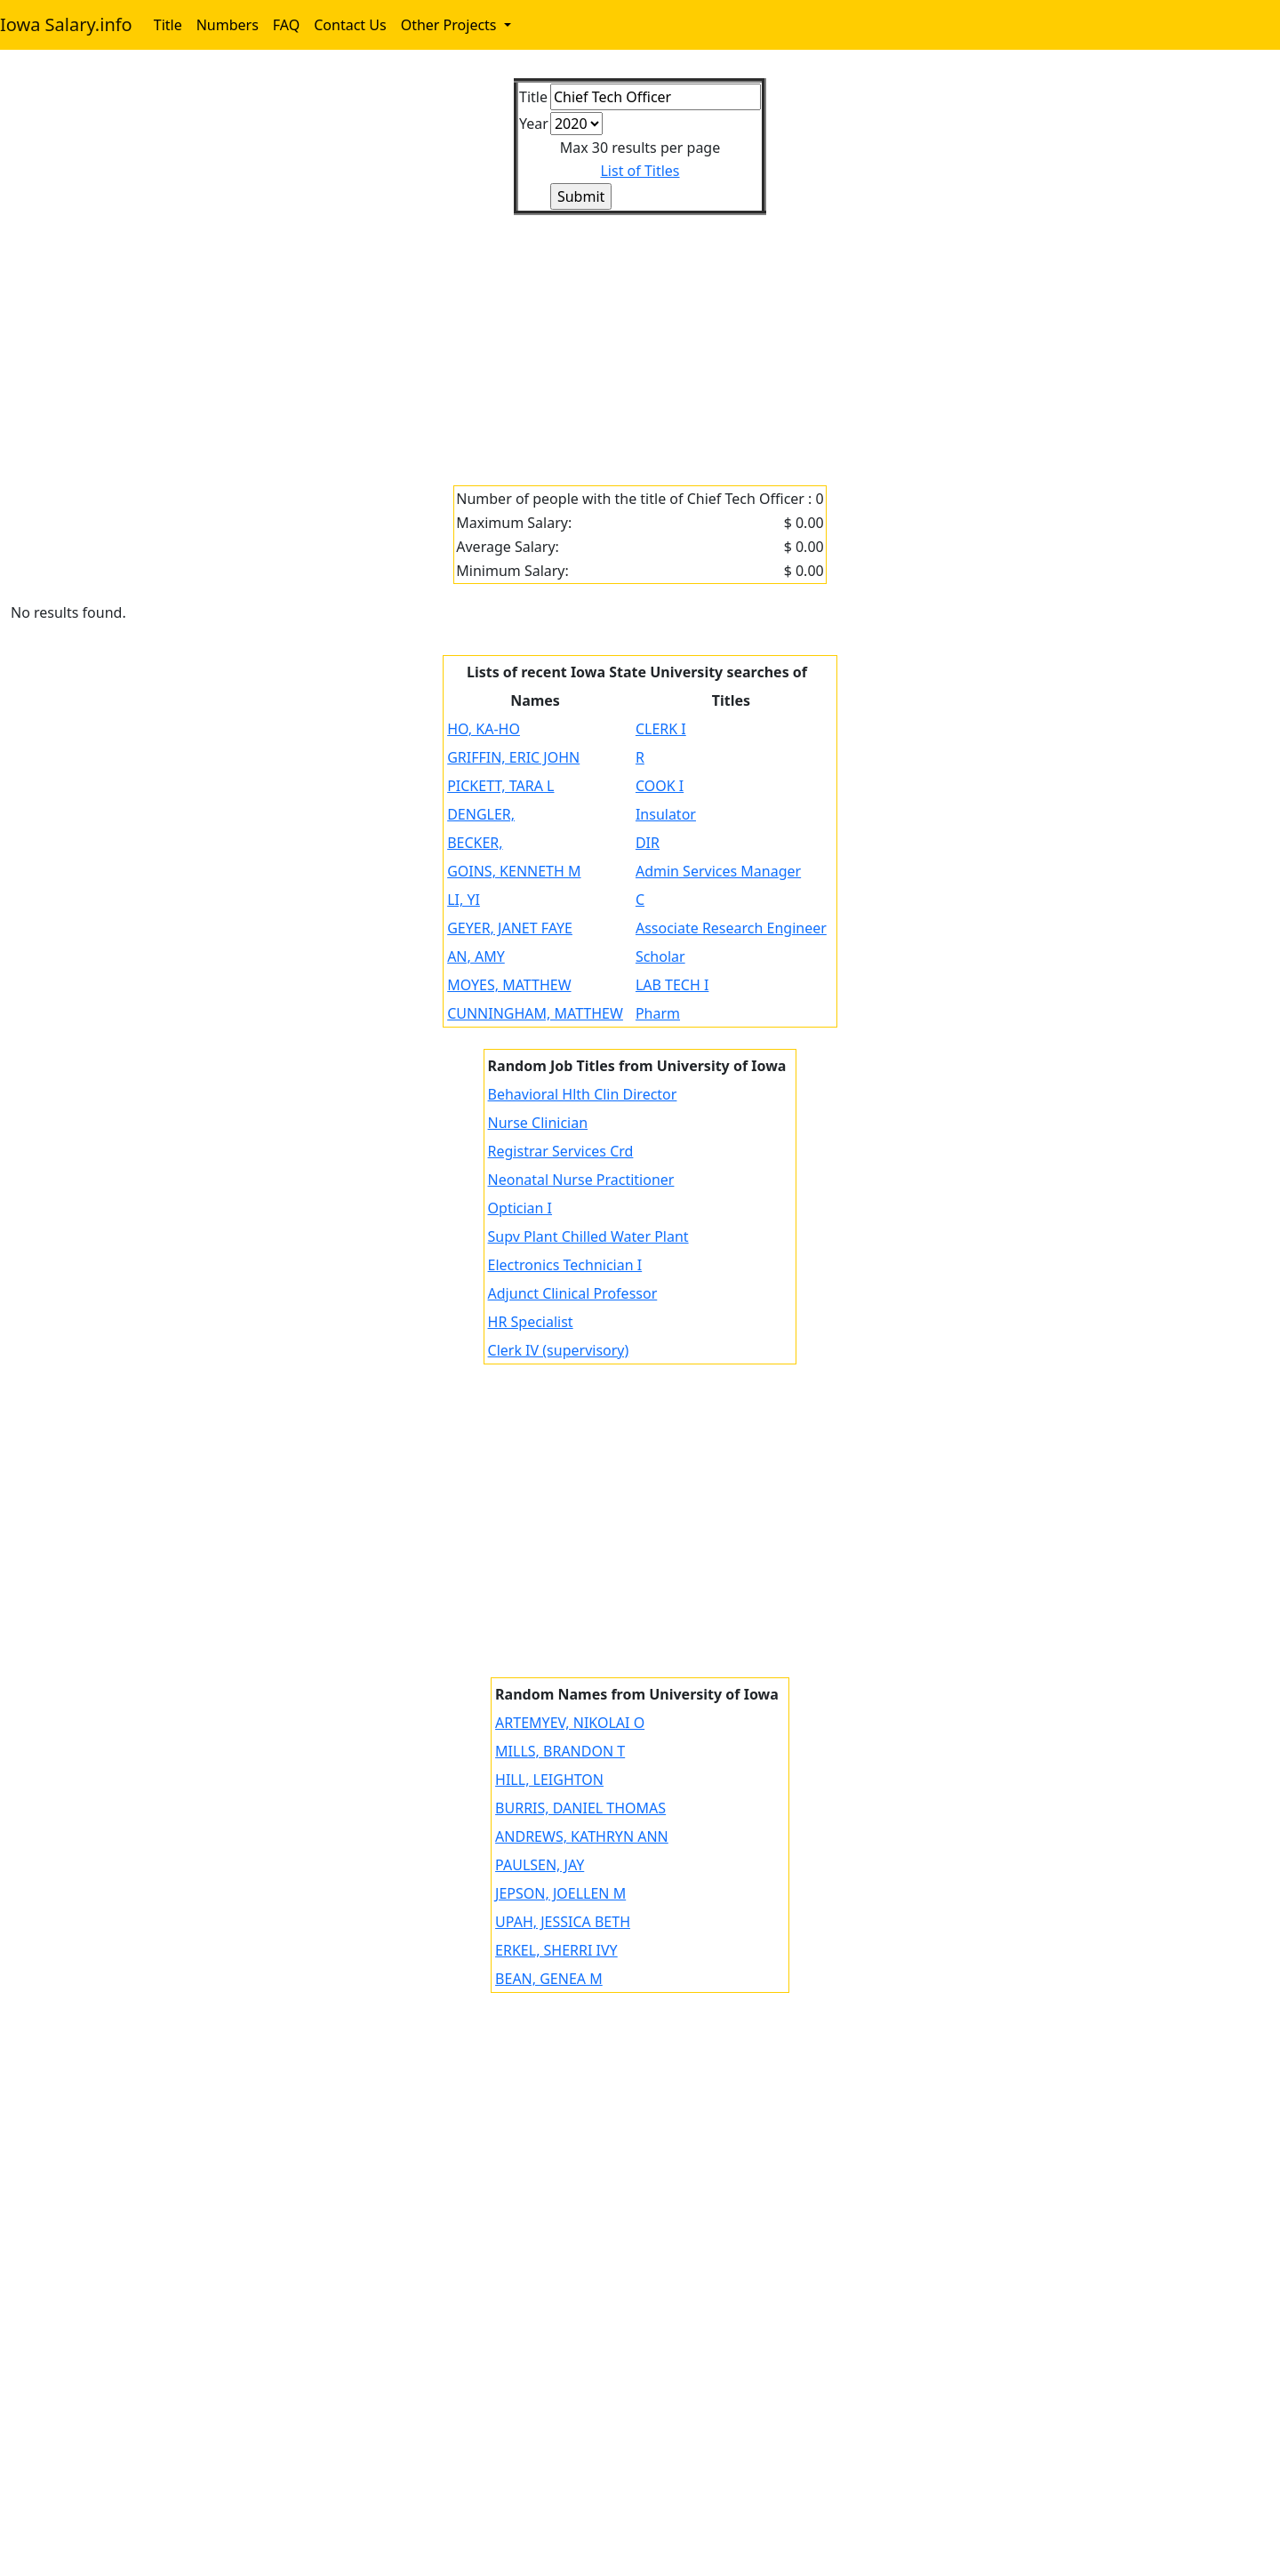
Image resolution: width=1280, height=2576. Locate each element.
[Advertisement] (544, 339)
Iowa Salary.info (66, 24)
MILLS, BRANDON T (560, 1751)
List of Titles (639, 170)
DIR (648, 842)
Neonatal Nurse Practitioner (581, 1179)
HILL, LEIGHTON (549, 1779)
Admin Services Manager (718, 871)
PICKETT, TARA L (500, 786)
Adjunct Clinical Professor (573, 1293)
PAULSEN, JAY (539, 1865)
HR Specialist (530, 1322)
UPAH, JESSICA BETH (562, 1922)
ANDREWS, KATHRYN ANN (581, 1836)
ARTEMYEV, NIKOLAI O (569, 1722)
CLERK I (661, 729)
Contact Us (350, 25)
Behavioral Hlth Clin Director (582, 1094)
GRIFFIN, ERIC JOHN (513, 757)
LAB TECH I (672, 985)
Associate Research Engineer (731, 928)
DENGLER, (481, 814)
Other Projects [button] (450, 25)
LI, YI (463, 899)
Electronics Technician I (565, 1265)
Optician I (520, 1208)
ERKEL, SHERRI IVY (556, 1950)
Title (168, 25)
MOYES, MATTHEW (509, 985)
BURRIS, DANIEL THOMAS (580, 1808)
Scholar (660, 956)
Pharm (658, 1013)
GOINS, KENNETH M (513, 871)
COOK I (660, 786)
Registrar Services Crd (561, 1151)
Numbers (227, 25)
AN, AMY (476, 956)
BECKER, (474, 842)
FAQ (286, 25)
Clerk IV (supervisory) (558, 1350)
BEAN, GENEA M (549, 1978)
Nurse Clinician (538, 1122)
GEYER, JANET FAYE (509, 928)
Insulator (666, 814)
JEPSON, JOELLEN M (560, 1893)
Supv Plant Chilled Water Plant (588, 1236)
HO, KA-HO (483, 729)
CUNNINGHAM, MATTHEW (535, 1013)
